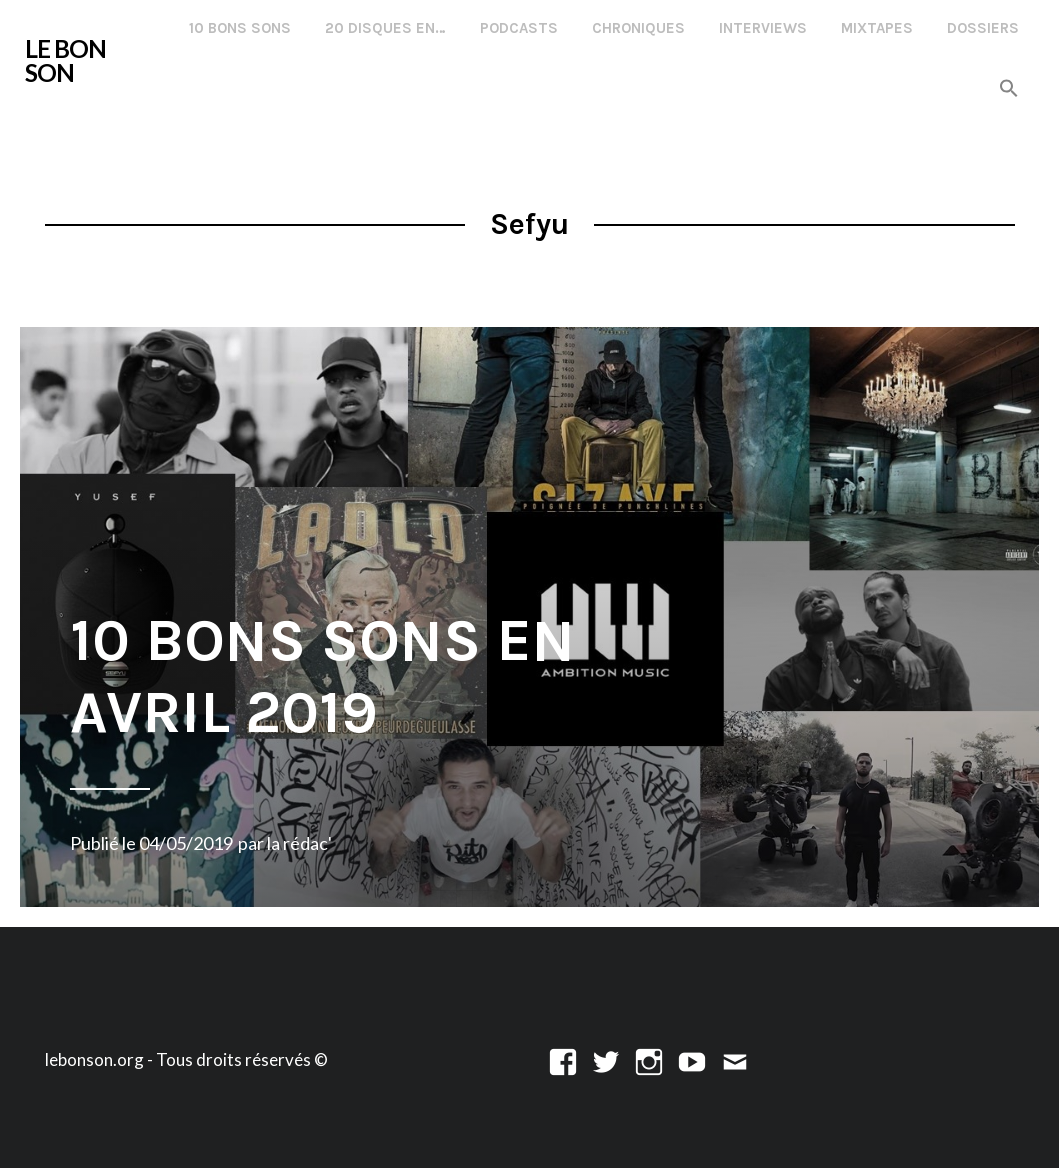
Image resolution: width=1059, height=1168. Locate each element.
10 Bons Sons (240, 28)
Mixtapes (877, 28)
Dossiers (983, 28)
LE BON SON (65, 60)
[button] (1009, 89)
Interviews (763, 28)
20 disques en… (385, 28)
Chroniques (638, 28)
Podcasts (519, 28)
